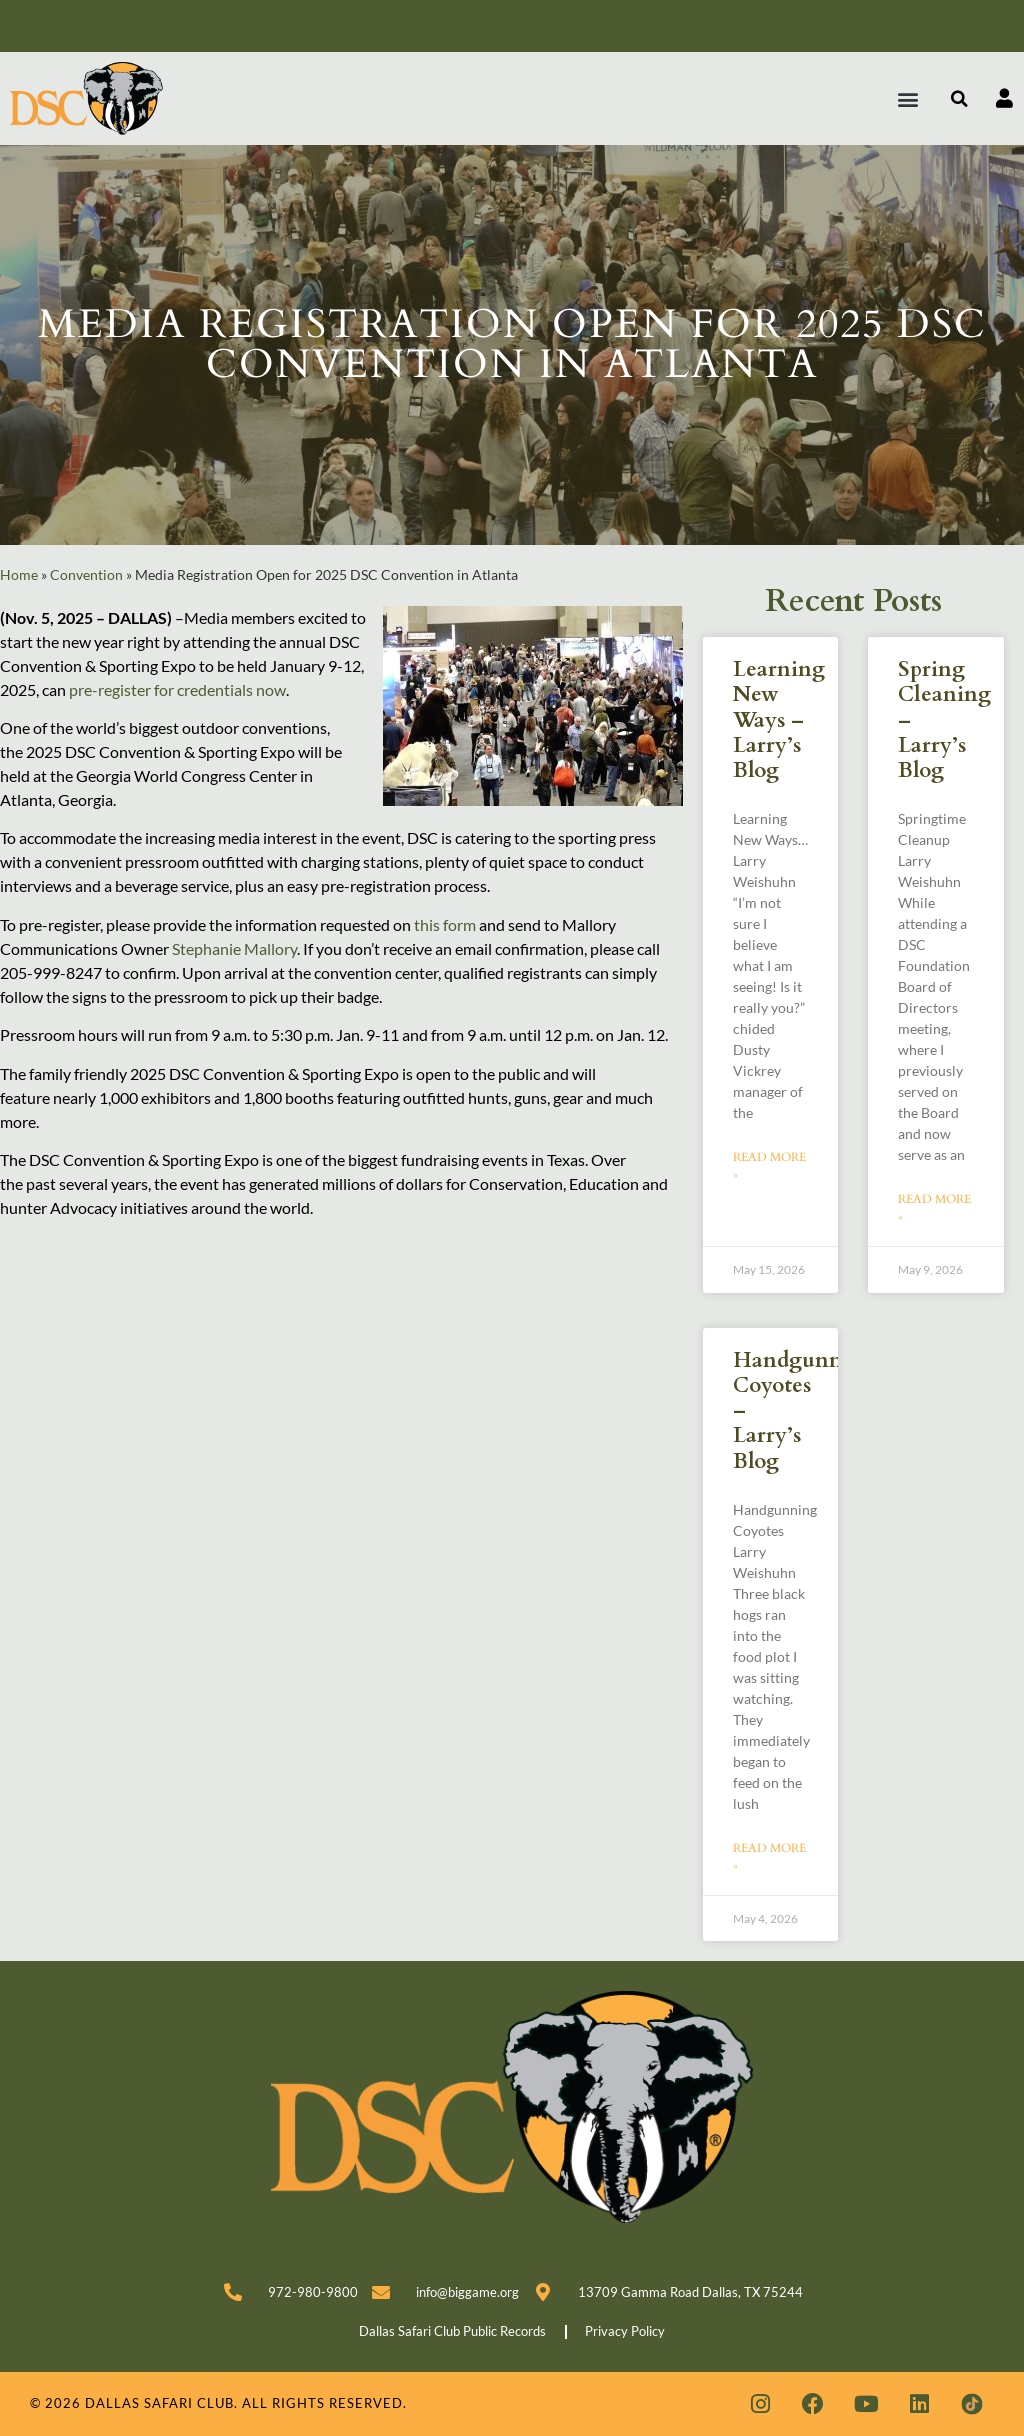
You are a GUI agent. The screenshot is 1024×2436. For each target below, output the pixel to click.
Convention (86, 575)
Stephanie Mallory (234, 948)
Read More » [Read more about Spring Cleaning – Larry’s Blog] (934, 1208)
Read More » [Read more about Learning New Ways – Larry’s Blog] (769, 1166)
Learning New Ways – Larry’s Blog (779, 720)
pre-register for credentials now (177, 689)
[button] (908, 98)
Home (19, 575)
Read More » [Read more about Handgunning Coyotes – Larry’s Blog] (769, 1857)
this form (446, 924)
